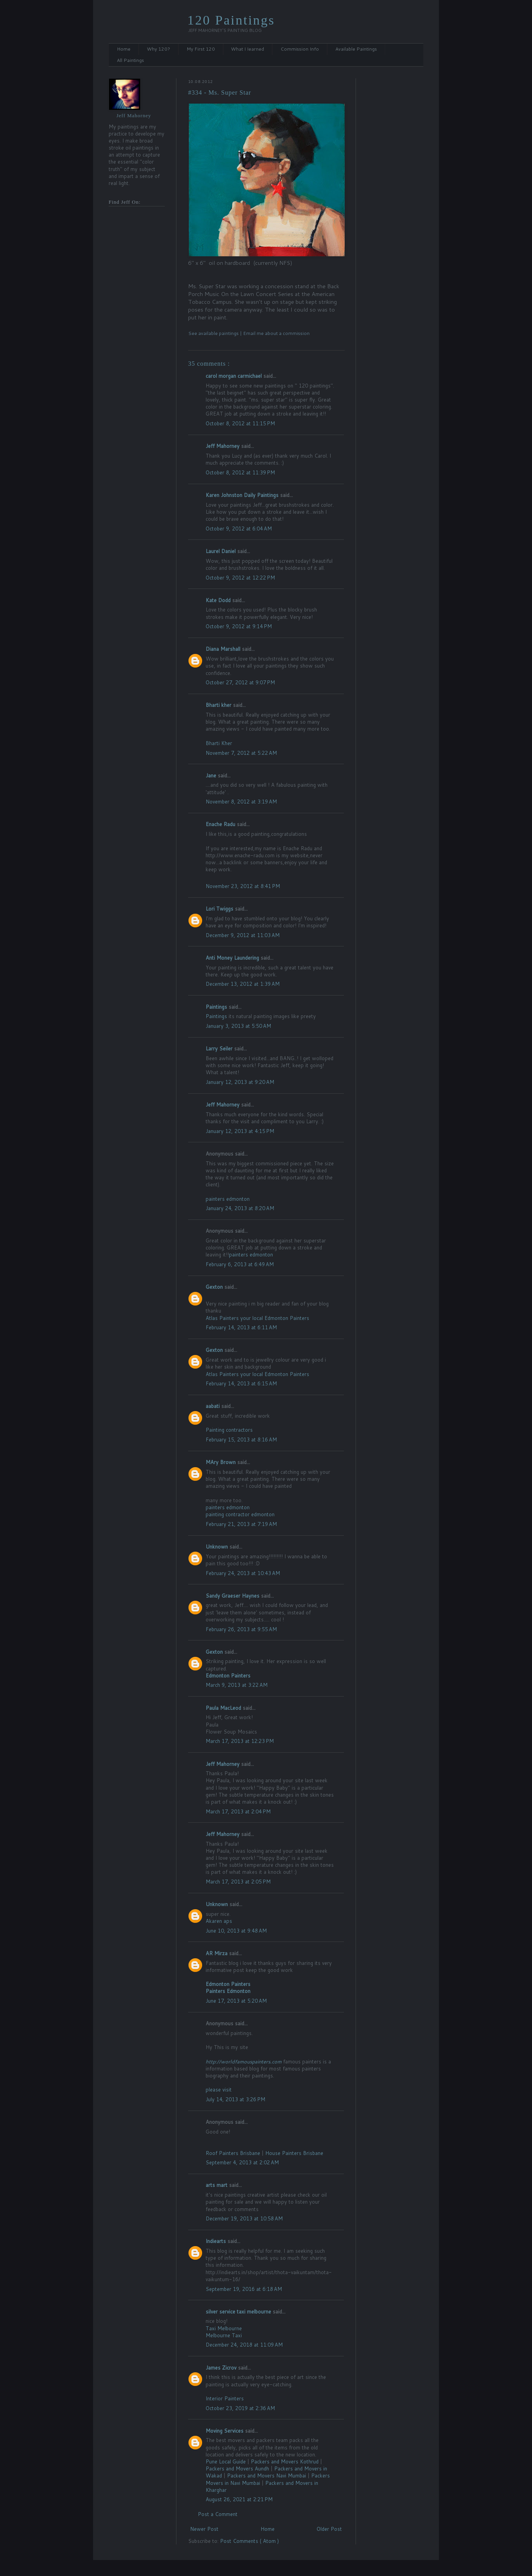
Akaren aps (219, 1920)
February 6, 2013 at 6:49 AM (240, 1264)
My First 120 (201, 49)
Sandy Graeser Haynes (233, 1595)
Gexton (215, 1286)
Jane (212, 775)
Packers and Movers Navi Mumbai (266, 2475)
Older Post (329, 2528)
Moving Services (225, 2430)
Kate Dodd (219, 600)
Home (123, 49)
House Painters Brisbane (294, 2153)
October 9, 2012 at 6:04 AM (239, 528)
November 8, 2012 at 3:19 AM (241, 801)
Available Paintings (356, 49)
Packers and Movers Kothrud (285, 2461)
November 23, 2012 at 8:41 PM (243, 886)
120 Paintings (231, 20)
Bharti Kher (219, 743)
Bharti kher (219, 704)
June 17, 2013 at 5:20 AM (236, 2000)
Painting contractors (229, 1429)
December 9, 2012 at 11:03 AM (243, 935)
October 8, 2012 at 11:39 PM (240, 472)
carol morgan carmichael (234, 375)
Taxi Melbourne (224, 2328)
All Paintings (130, 60)
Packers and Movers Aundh (237, 2468)
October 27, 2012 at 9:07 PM (240, 682)
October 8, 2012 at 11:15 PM (240, 423)
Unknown (217, 1546)
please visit (219, 2089)
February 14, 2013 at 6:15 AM (241, 1383)
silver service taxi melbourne (239, 2311)
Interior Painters (225, 2398)
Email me (254, 333)
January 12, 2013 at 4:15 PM (240, 1131)
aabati (213, 1406)
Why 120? (158, 49)
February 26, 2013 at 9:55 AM (241, 1629)
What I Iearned (247, 49)
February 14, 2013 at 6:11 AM (241, 1327)
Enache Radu (221, 824)
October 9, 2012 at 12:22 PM (240, 577)
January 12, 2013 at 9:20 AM (240, 1081)
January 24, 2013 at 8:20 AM (240, 1208)
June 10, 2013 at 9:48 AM (236, 1930)
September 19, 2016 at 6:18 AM (244, 2288)
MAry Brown (221, 1462)
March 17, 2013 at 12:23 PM (240, 1740)
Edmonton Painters (228, 1675)
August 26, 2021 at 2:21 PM (239, 2499)
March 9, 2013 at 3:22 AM (237, 1684)
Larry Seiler (220, 1048)
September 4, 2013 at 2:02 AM (242, 2162)
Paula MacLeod (224, 1707)
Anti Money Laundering (233, 957)
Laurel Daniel (221, 551)
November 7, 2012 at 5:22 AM (241, 752)
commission (296, 333)
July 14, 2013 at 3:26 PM (235, 2099)
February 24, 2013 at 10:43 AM (243, 1573)
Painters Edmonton (228, 1991)
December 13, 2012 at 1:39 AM (243, 983)
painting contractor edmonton (240, 1514)
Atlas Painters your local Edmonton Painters (257, 1317)
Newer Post (204, 2528)
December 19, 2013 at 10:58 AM (244, 2218)
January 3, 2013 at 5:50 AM (238, 1025)
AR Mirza (217, 1953)
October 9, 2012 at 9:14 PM (239, 626)
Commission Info (299, 49)
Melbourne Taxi (224, 2335)
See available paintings (214, 333)
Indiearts (216, 2241)
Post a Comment (218, 2514)
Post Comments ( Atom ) (249, 2540)
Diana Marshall (224, 648)
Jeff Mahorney (223, 445)
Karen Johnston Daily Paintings (243, 495)
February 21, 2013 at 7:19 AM (241, 1524)
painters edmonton (228, 1198)
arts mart (217, 2184)
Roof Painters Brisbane (234, 2153)
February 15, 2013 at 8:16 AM (241, 1439)
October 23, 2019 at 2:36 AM (240, 2408)
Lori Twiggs (220, 908)
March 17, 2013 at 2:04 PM (238, 1811)
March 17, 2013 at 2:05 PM (238, 1881)
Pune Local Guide (226, 2461)
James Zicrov (222, 2367)
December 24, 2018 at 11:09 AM (244, 2344)
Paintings (217, 1006)
